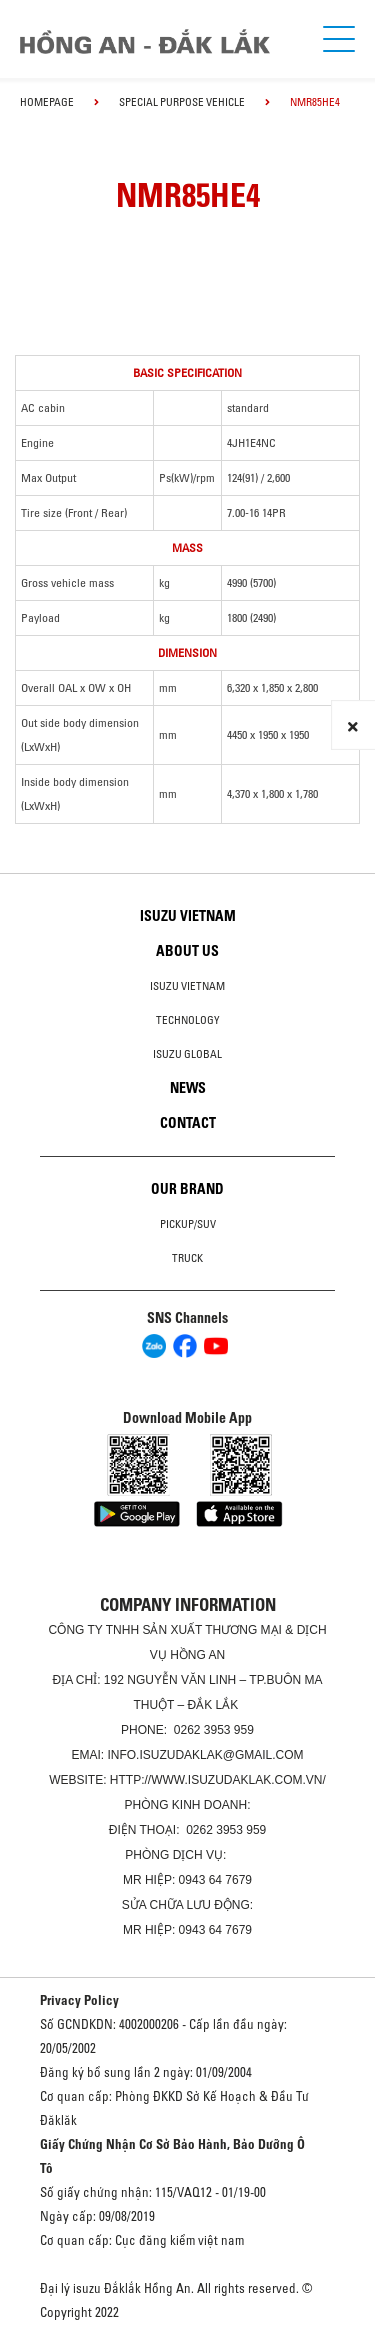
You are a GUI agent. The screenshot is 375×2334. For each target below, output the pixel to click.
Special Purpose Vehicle (182, 102)
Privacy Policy (79, 2000)
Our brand (187, 1189)
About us (187, 951)
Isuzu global (187, 1054)
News (188, 1088)
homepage (47, 102)
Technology (188, 1020)
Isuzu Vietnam (188, 916)
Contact (188, 1123)
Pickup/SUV (188, 1224)
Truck (187, 1258)
